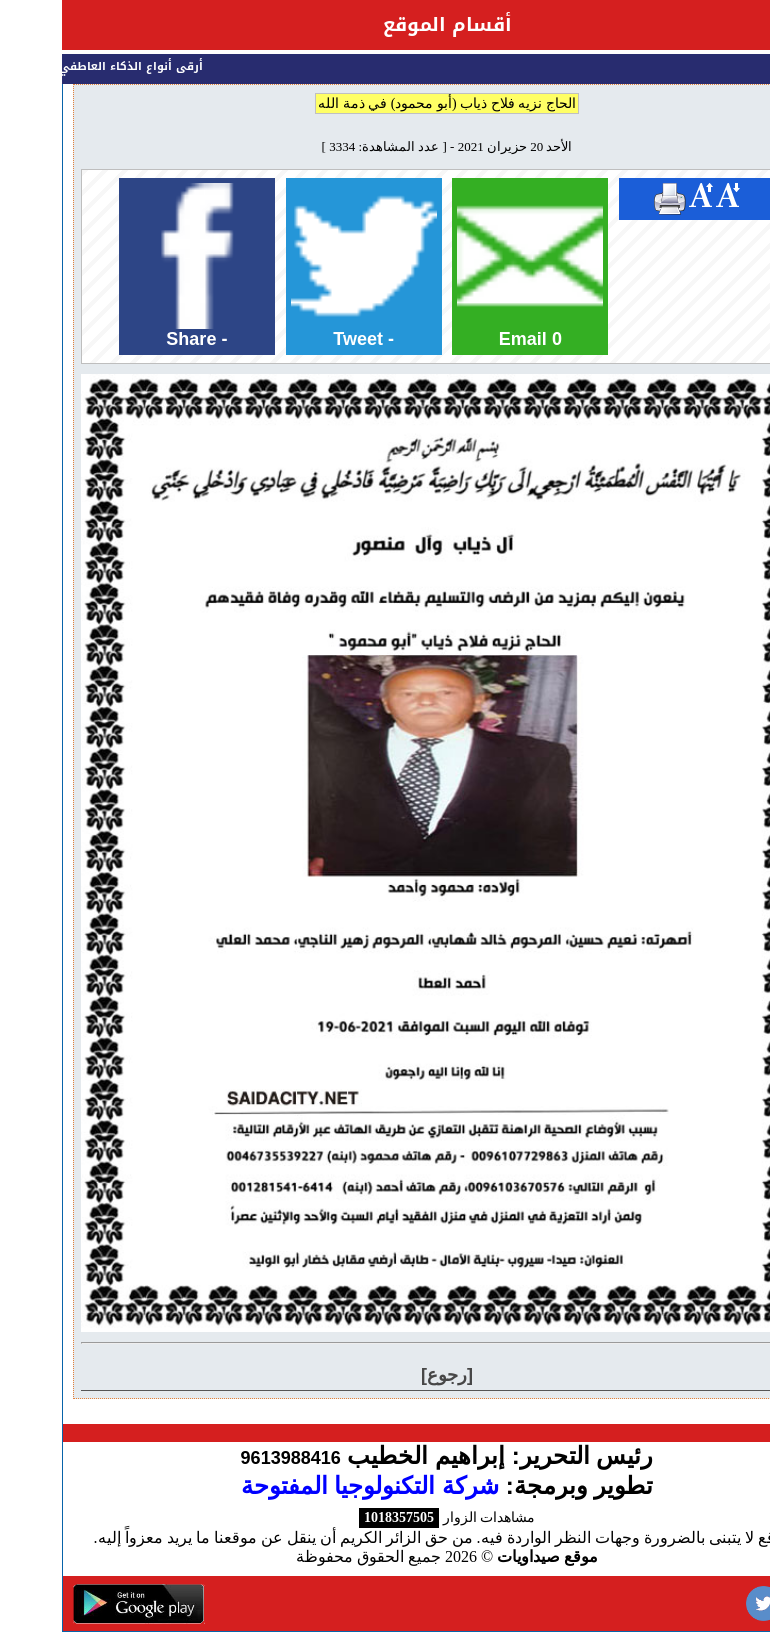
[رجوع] (385, 1375)
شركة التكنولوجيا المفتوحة (308, 1485)
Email (468, 266)
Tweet (302, 266)
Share (135, 266)
